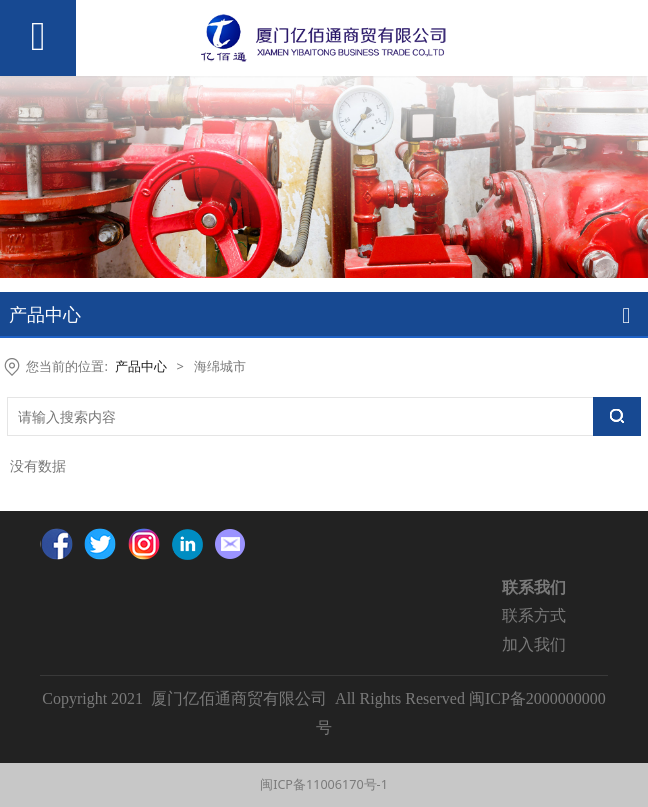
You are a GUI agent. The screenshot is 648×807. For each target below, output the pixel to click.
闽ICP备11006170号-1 (324, 784)
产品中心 (141, 366)
